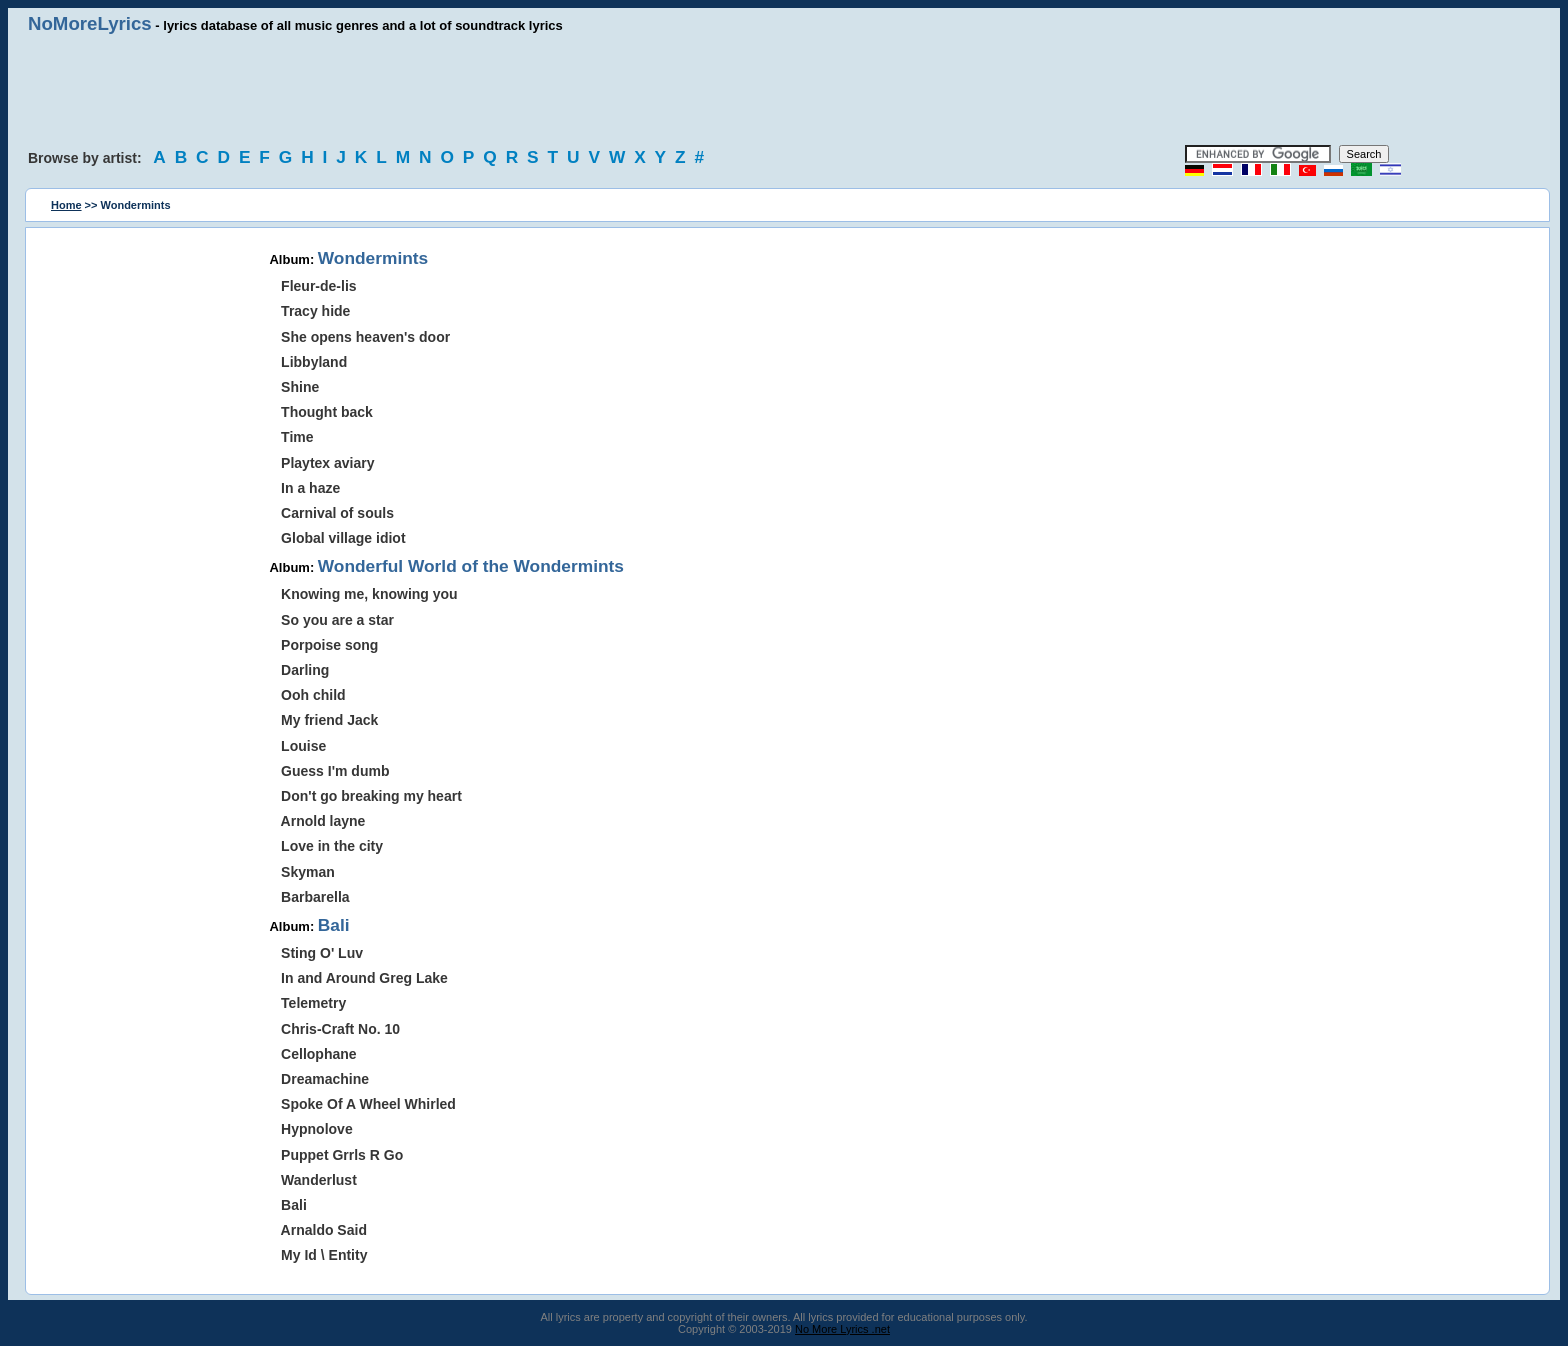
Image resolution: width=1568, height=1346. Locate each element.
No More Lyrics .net (842, 1329)
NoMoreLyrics (90, 23)
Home (66, 205)
